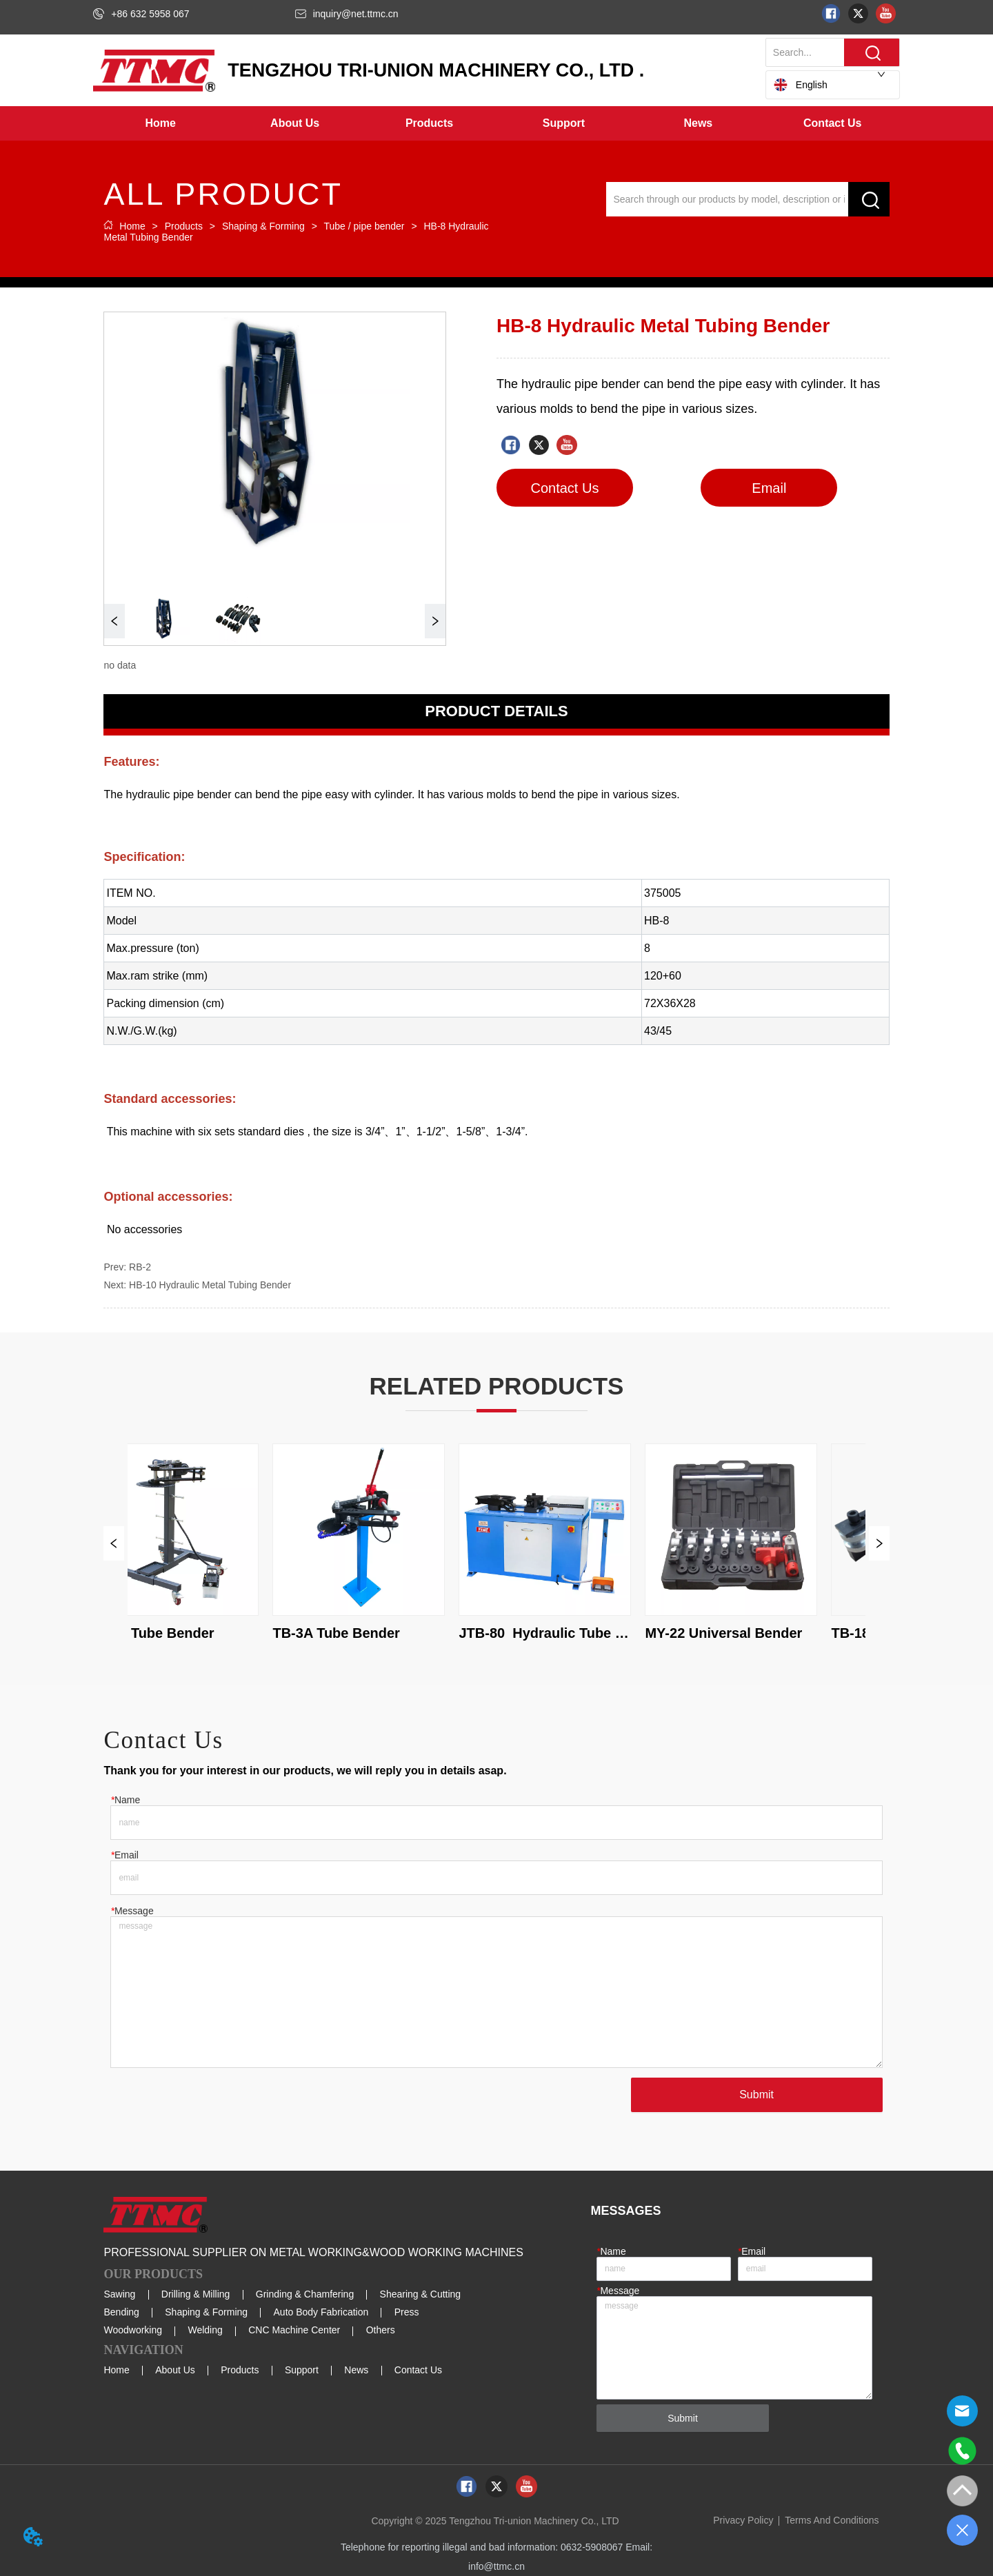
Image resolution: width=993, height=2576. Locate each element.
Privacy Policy (743, 2520)
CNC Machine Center (294, 2329)
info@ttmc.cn (496, 2566)
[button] (295, 123)
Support (302, 2369)
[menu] (496, 123)
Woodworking (132, 2329)
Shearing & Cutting (420, 2294)
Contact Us (418, 2369)
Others (380, 2329)
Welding (205, 2329)
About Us (175, 2369)
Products (183, 226)
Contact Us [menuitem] (832, 123)
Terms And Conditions (832, 2520)
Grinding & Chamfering (305, 2294)
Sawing (119, 2294)
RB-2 (140, 1266)
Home (132, 226)
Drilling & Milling (195, 2294)
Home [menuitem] (161, 123)
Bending (121, 2312)
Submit (756, 2094)
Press (406, 2312)
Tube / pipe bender (364, 226)
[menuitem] (295, 123)
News (356, 2369)
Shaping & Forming (263, 226)
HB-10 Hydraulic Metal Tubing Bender (210, 1284)
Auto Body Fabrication (321, 2312)
